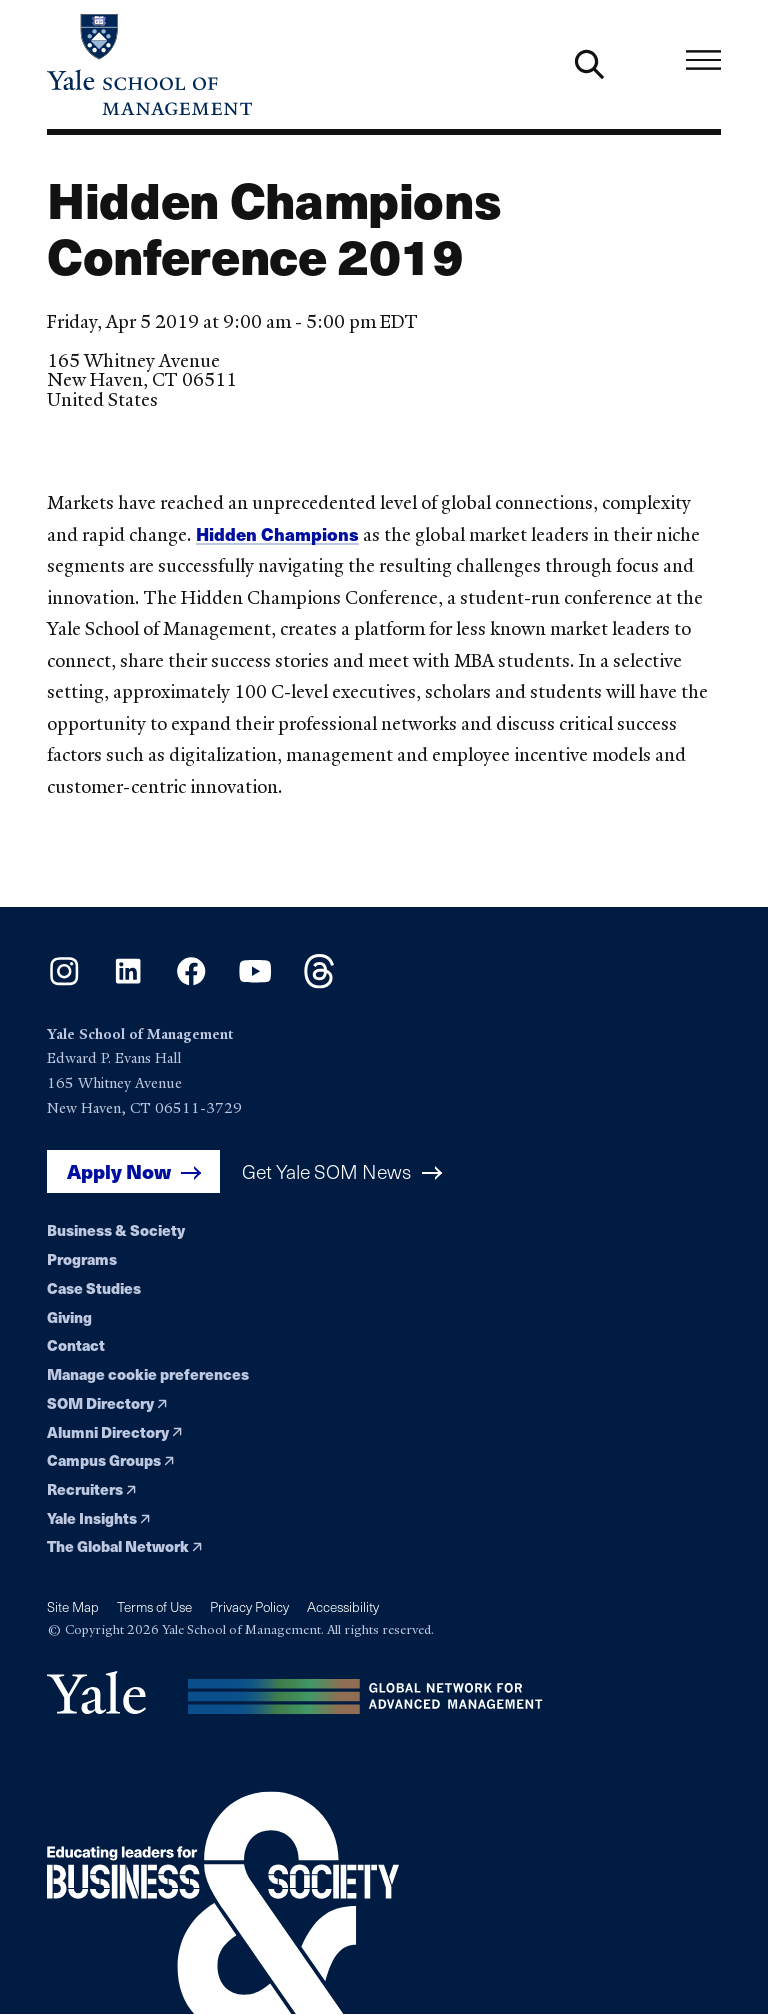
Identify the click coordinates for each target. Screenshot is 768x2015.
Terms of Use (154, 1606)
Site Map (73, 1606)
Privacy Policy (249, 1606)
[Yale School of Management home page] (215, 64)
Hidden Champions (277, 532)
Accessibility (343, 1606)
